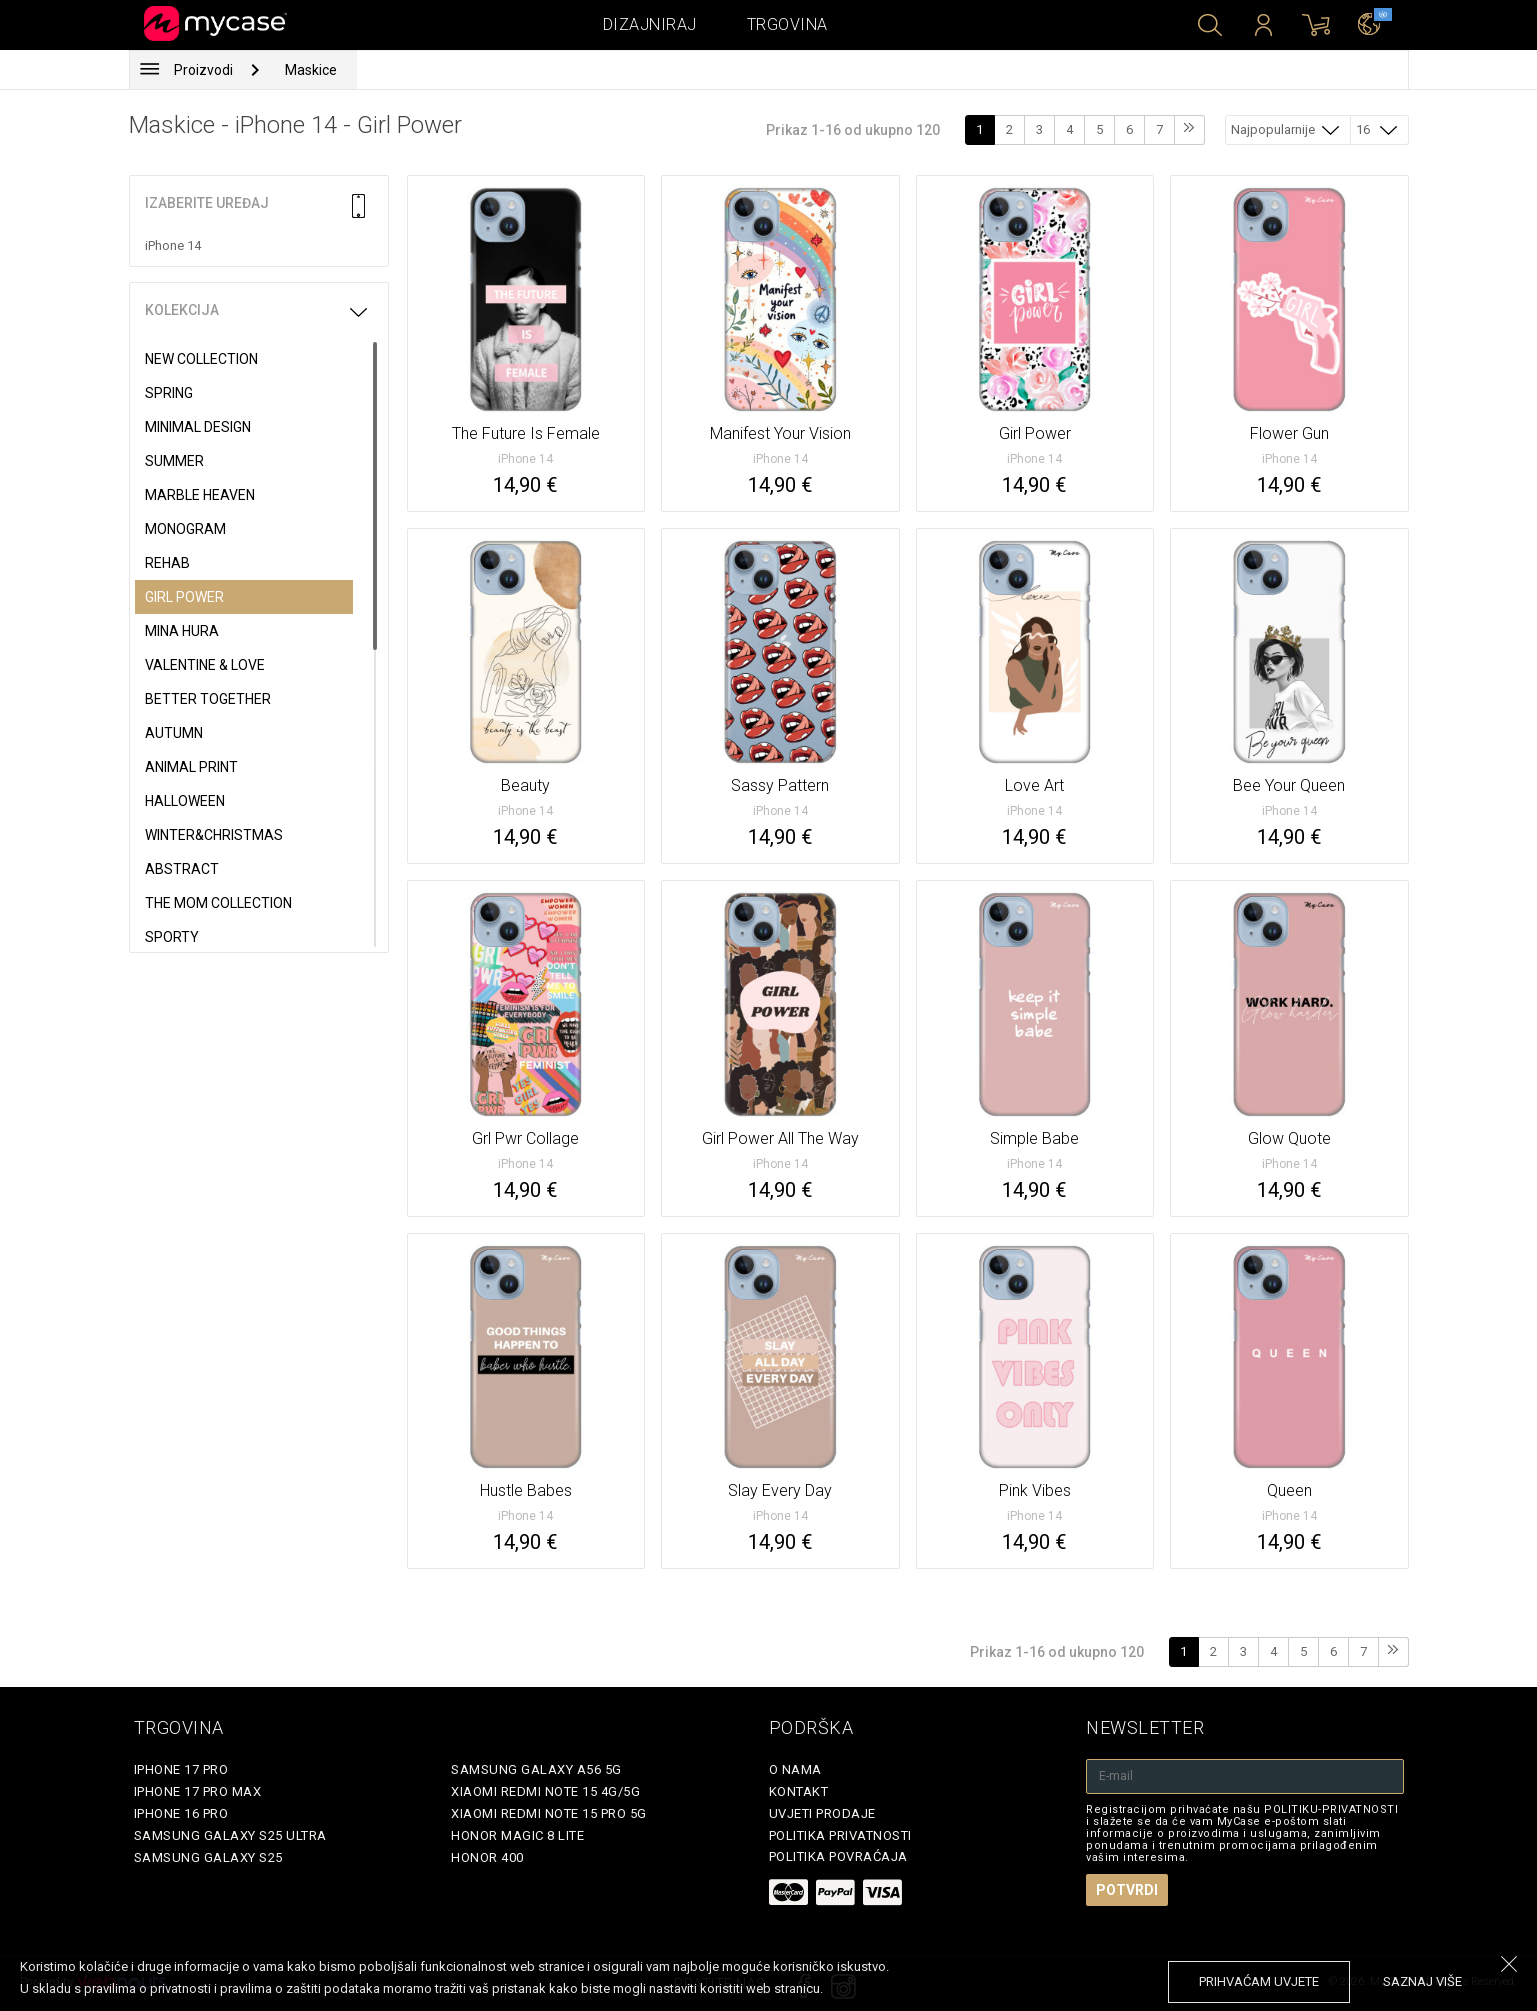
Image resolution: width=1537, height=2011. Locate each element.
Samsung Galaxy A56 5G (536, 1769)
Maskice (311, 70)
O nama (795, 1769)
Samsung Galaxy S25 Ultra (230, 1835)
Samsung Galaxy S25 (208, 1857)
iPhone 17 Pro (181, 1769)
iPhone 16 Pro (181, 1813)
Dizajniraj (650, 24)
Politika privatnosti (840, 1835)
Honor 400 (487, 1857)
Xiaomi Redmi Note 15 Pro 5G (549, 1813)
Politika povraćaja (838, 1856)
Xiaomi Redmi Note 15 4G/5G (545, 1791)
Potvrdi (1127, 1890)
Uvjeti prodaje (822, 1813)
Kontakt (799, 1791)
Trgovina (787, 24)
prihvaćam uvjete (1259, 1981)
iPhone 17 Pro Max (198, 1791)
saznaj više (1422, 1981)
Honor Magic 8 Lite (517, 1835)
